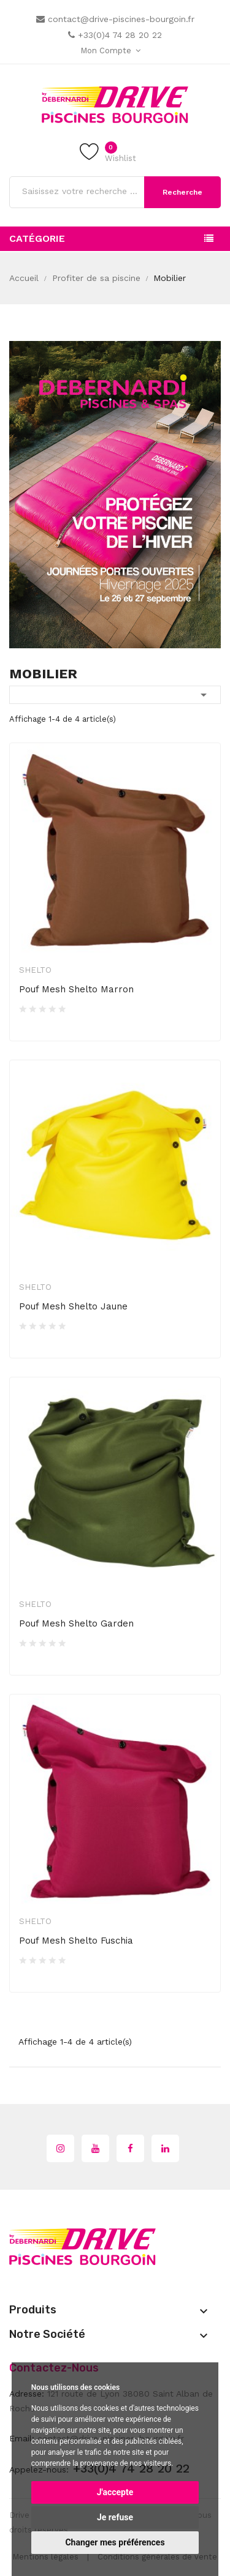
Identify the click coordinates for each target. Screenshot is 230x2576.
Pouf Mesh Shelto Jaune (73, 1306)
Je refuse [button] (115, 2517)
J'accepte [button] (115, 2492)
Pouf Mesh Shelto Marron (76, 989)
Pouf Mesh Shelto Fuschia (76, 1940)
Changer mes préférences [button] (114, 2542)
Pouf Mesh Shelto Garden (76, 1623)
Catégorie (37, 238)
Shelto (35, 970)
